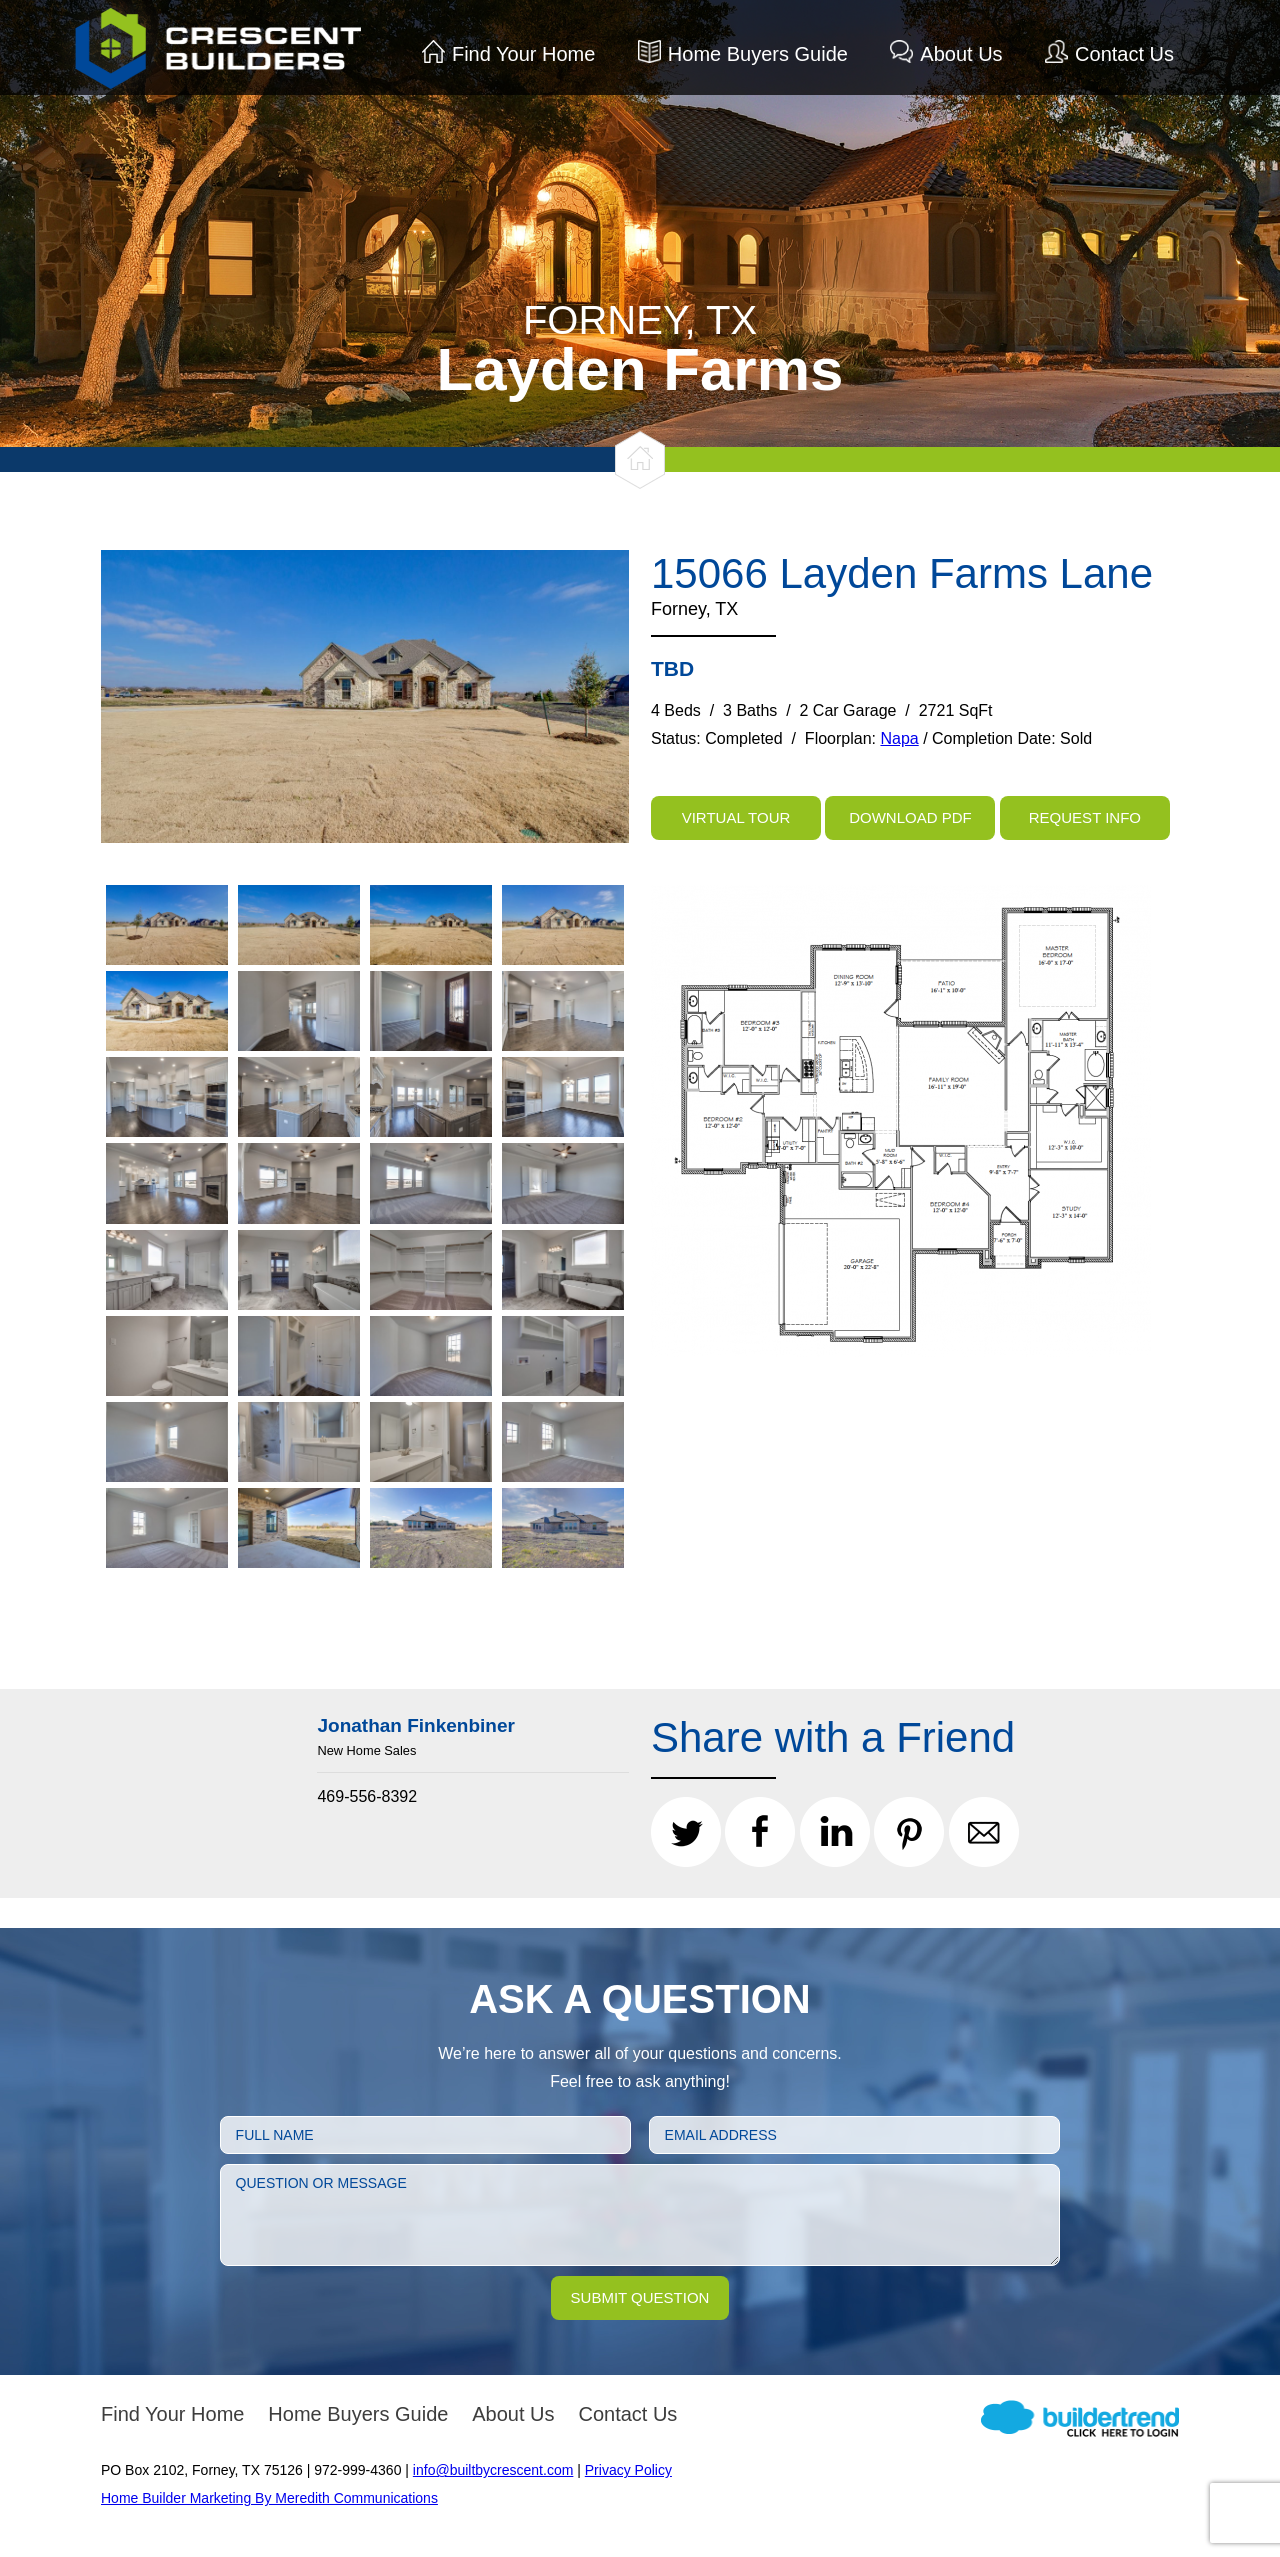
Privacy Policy (628, 2470)
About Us (961, 54)
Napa (899, 738)
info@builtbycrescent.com (493, 2470)
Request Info (1085, 817)
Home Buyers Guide (758, 54)
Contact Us (1124, 54)
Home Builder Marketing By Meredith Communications (269, 2498)
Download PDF (910, 817)
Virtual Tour (736, 817)
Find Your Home (523, 54)
